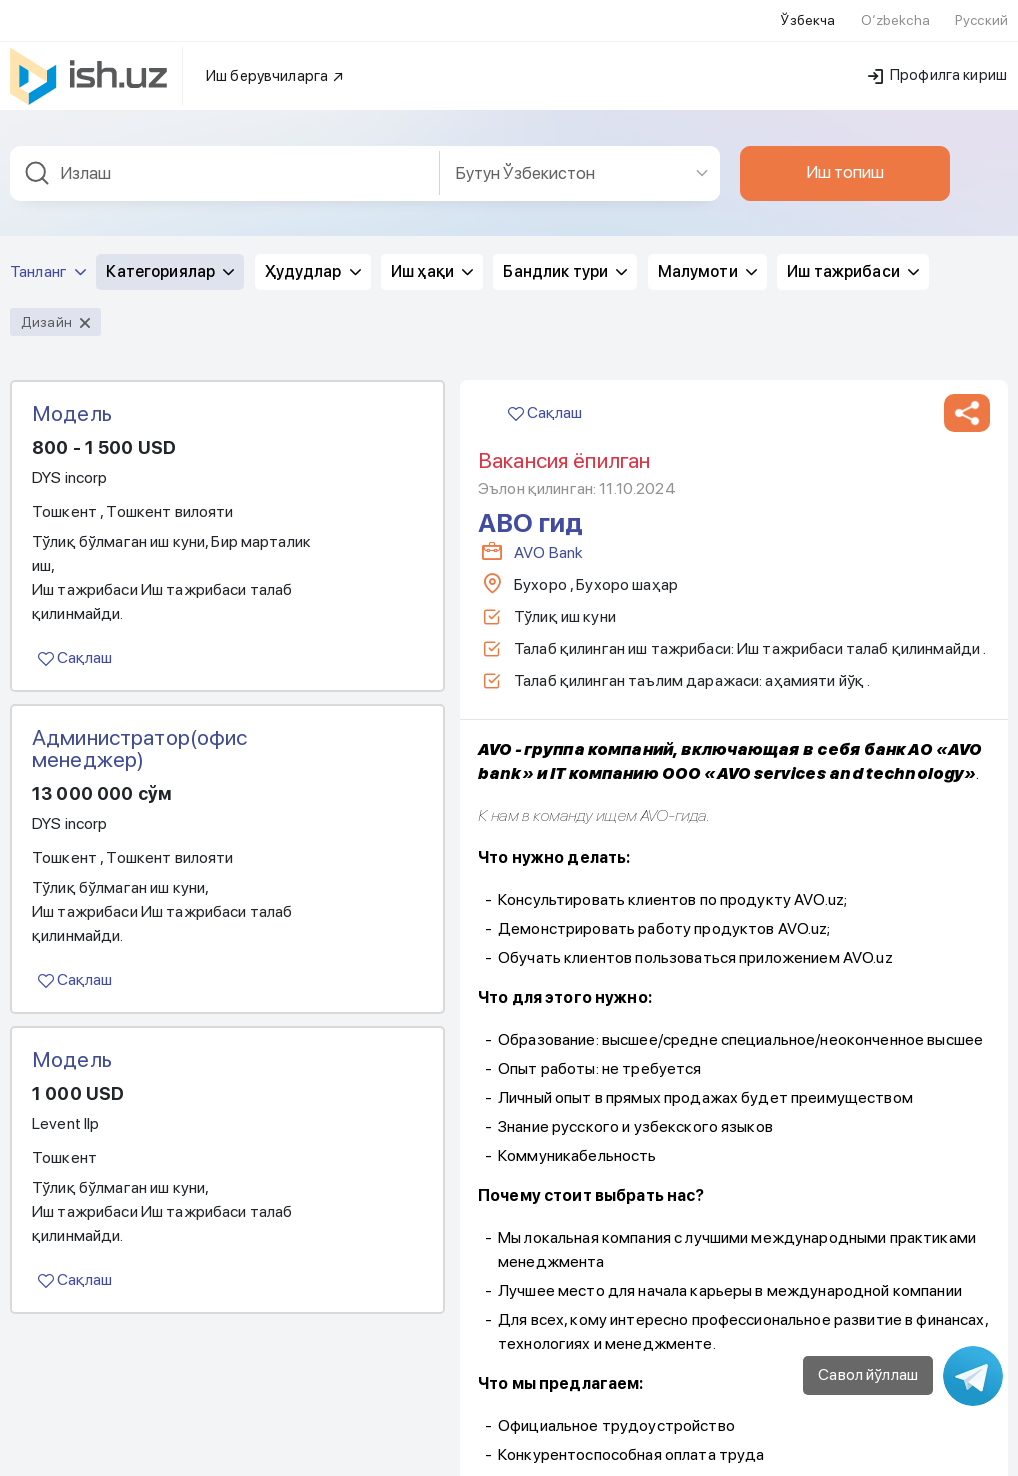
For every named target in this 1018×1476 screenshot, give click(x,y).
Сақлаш (75, 632)
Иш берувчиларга (275, 51)
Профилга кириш (937, 50)
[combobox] (225, 148)
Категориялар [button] (170, 246)
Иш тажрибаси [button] (853, 246)
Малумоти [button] (707, 246)
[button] (967, 388)
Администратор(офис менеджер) (140, 723)
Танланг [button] (48, 246)
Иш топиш (845, 147)
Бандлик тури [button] (565, 246)
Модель (72, 388)
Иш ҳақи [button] (432, 246)
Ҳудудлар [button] (313, 246)
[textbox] (225, 148)
